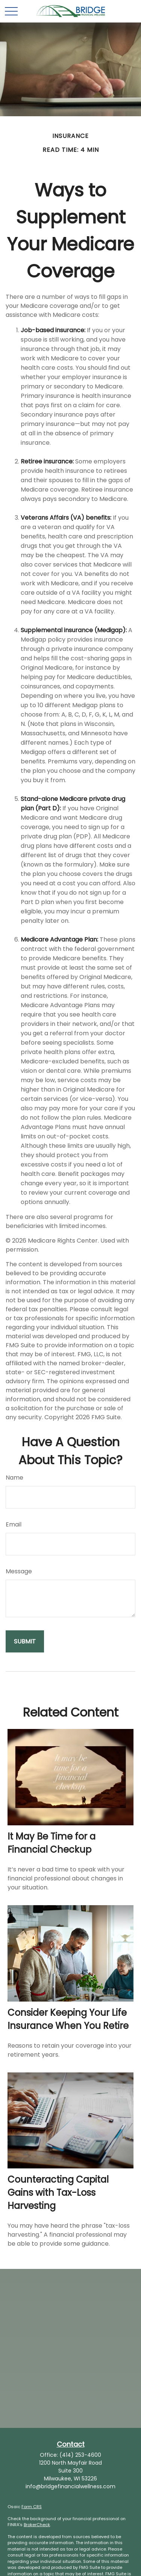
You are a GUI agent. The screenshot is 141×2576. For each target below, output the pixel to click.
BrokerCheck (37, 2525)
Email (13, 1524)
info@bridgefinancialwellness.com (70, 2486)
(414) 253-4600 (80, 2455)
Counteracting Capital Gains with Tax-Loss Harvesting (58, 2192)
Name (14, 1477)
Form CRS (31, 2507)
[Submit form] (25, 1641)
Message (19, 1571)
